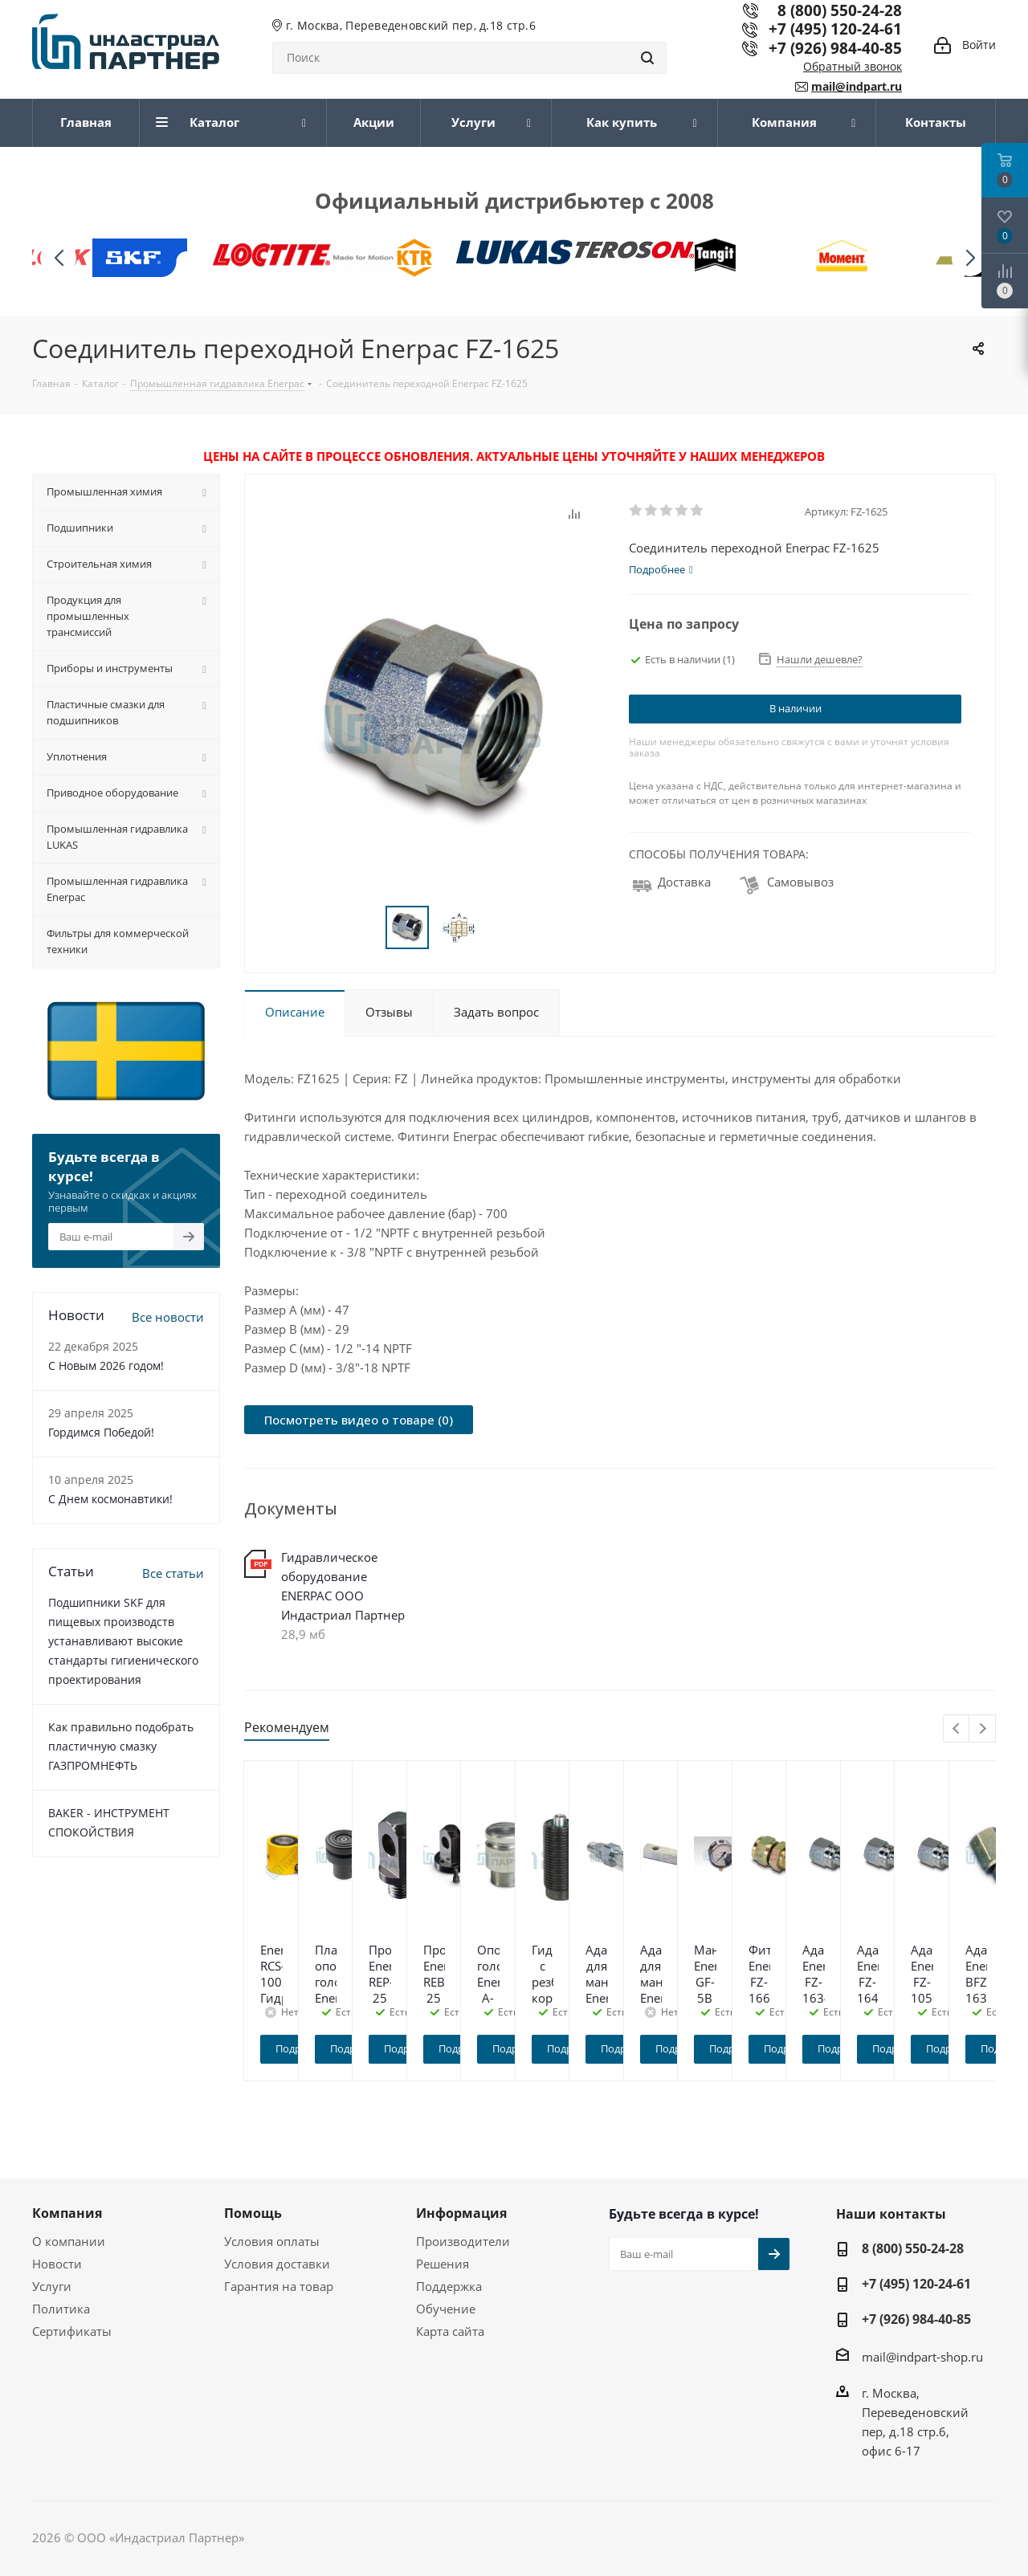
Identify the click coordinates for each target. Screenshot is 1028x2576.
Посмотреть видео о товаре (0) (358, 1420)
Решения (442, 2264)
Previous (957, 1729)
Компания (67, 2213)
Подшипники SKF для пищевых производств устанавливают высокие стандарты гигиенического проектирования (123, 1641)
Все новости (168, 1317)
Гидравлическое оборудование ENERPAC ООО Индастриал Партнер (343, 1586)
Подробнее (338, 2048)
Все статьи (173, 1573)
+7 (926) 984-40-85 (835, 48)
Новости (57, 2264)
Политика (61, 2309)
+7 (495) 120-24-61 (835, 28)
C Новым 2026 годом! (106, 1365)
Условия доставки (277, 2264)
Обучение (445, 2309)
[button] (970, 258)
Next (982, 1729)
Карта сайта (450, 2331)
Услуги (51, 2286)
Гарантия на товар (278, 2286)
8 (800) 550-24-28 (913, 2248)
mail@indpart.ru (856, 86)
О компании (68, 2241)
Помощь (253, 2213)
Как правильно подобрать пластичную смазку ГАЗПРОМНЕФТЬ (121, 1746)
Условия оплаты (272, 2241)
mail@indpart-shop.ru (922, 2356)
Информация (461, 2213)
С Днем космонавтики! (110, 1498)
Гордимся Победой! (101, 1432)
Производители (463, 2241)
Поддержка (449, 2286)
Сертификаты (72, 2331)
